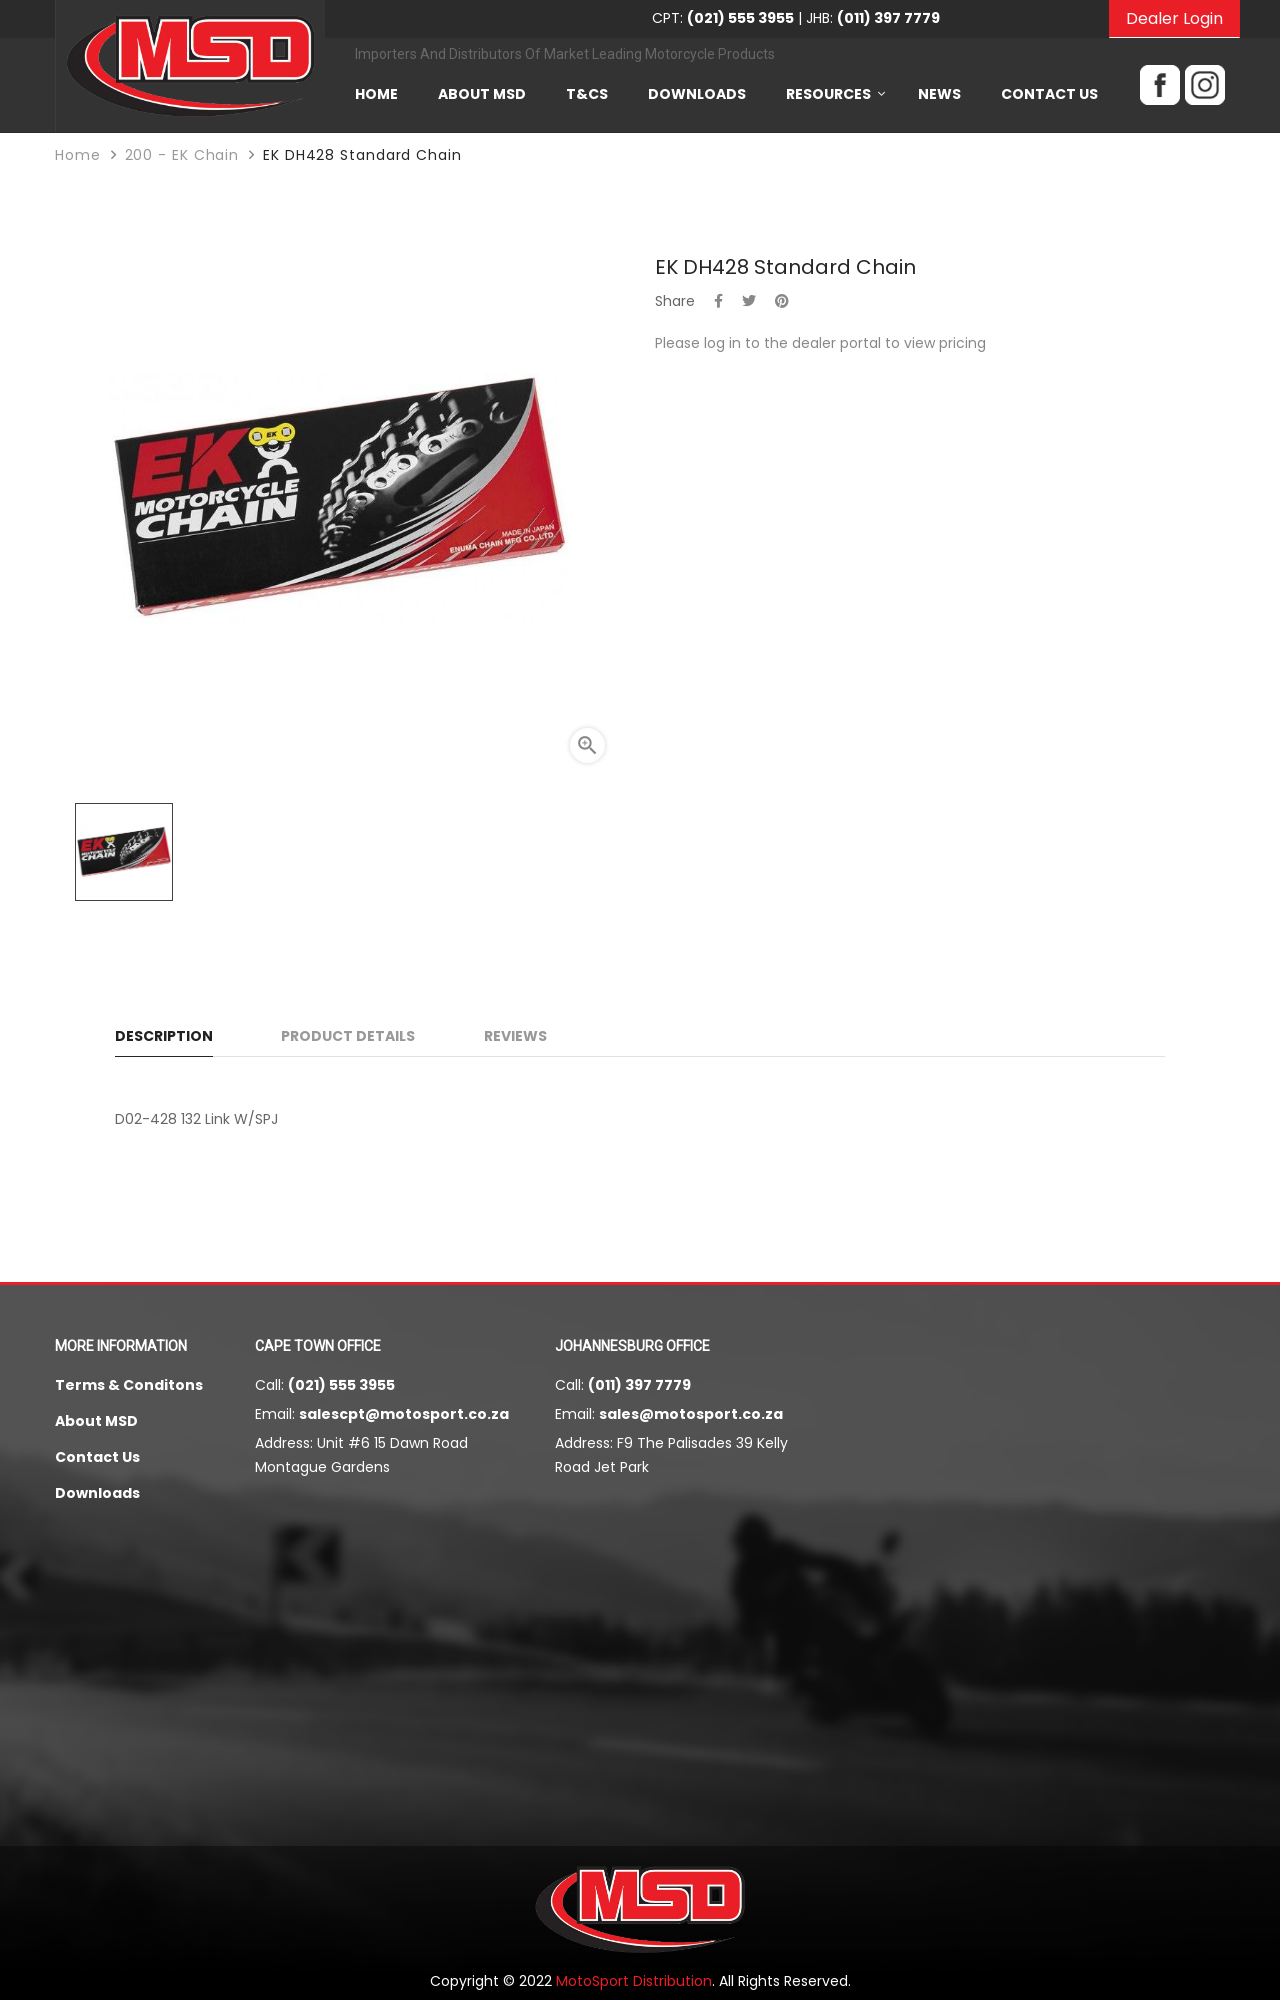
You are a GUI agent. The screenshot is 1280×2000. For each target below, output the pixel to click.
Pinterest (782, 301)
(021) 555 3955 (341, 1385)
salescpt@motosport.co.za (404, 1414)
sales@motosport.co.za (691, 1414)
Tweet (749, 301)
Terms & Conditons (129, 1385)
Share (718, 301)
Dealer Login (1174, 18)
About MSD (96, 1421)
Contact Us (97, 1457)
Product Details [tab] (348, 1036)
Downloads (97, 1493)
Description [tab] (164, 1036)
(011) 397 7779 (639, 1385)
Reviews (515, 1036)
